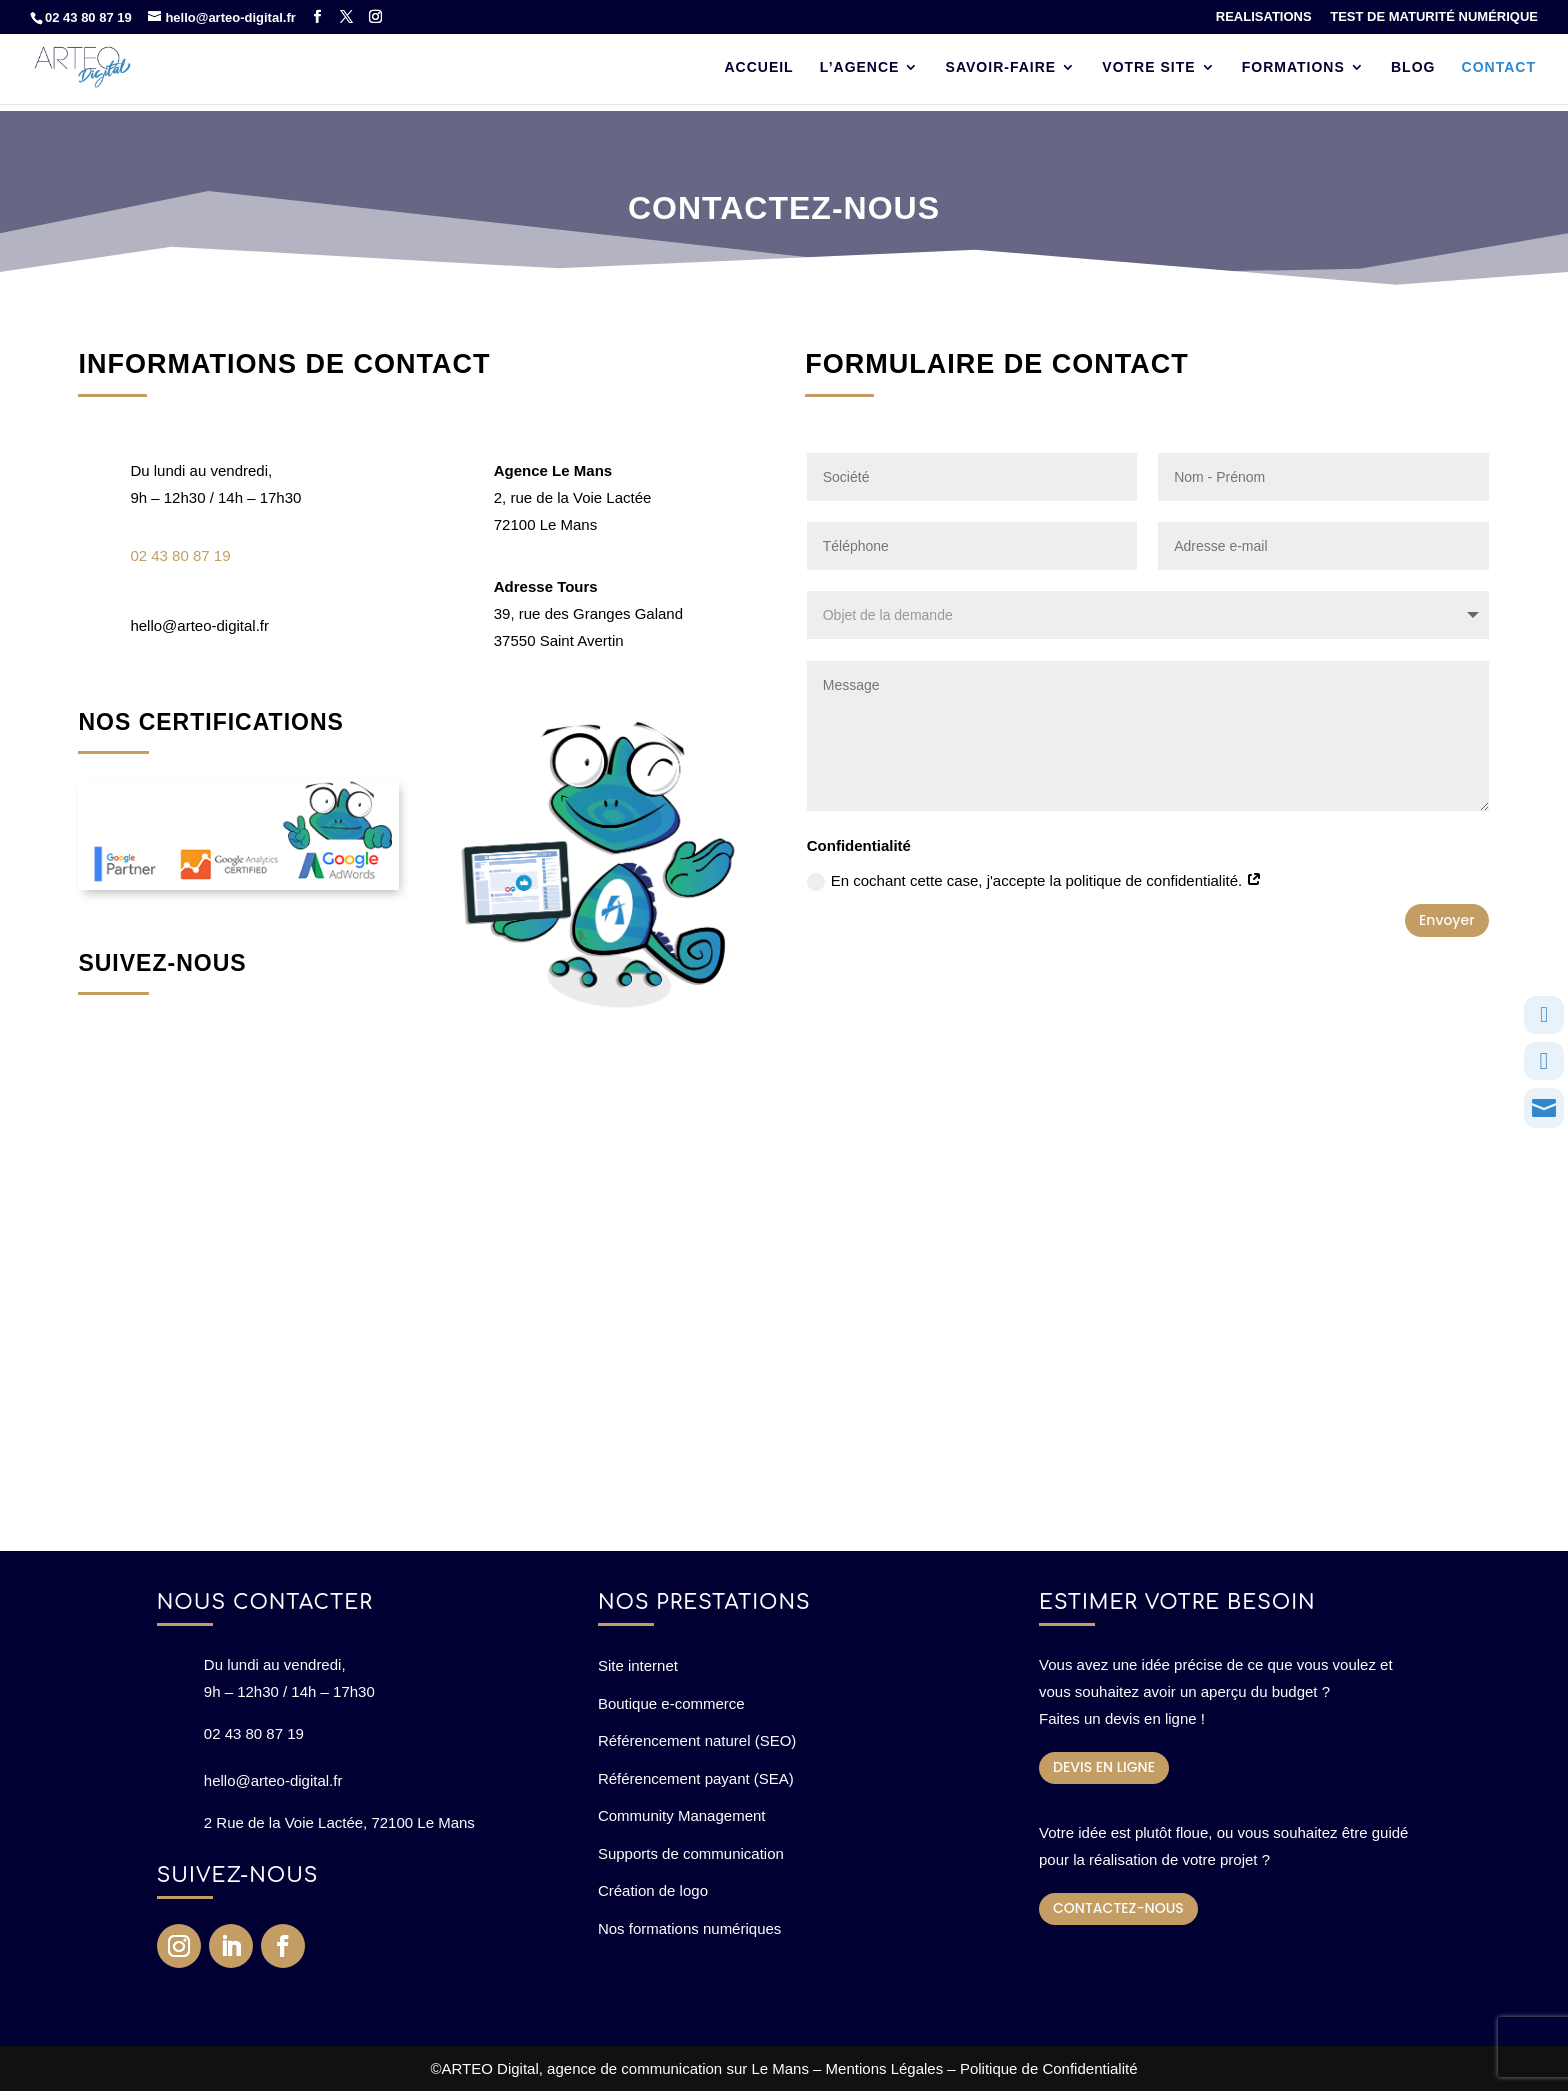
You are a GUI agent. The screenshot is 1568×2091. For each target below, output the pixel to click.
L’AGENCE (860, 67)
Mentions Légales (885, 2068)
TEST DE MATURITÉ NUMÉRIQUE (1434, 17)
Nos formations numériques (689, 1928)
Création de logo (653, 1890)
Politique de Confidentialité (1049, 2068)
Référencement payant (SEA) (696, 1778)
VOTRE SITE (1148, 67)
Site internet (638, 1665)
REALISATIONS (1264, 17)
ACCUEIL (758, 67)
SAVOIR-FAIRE (1001, 67)
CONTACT (1499, 67)
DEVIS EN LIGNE (1104, 1767)
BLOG (1413, 67)
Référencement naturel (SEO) (697, 1740)
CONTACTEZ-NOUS (1118, 1908)
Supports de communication (691, 1853)
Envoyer (1447, 920)
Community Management (682, 1815)
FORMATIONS (1293, 67)
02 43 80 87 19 (88, 17)
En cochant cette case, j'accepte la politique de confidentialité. (1035, 881)
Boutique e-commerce (671, 1703)
